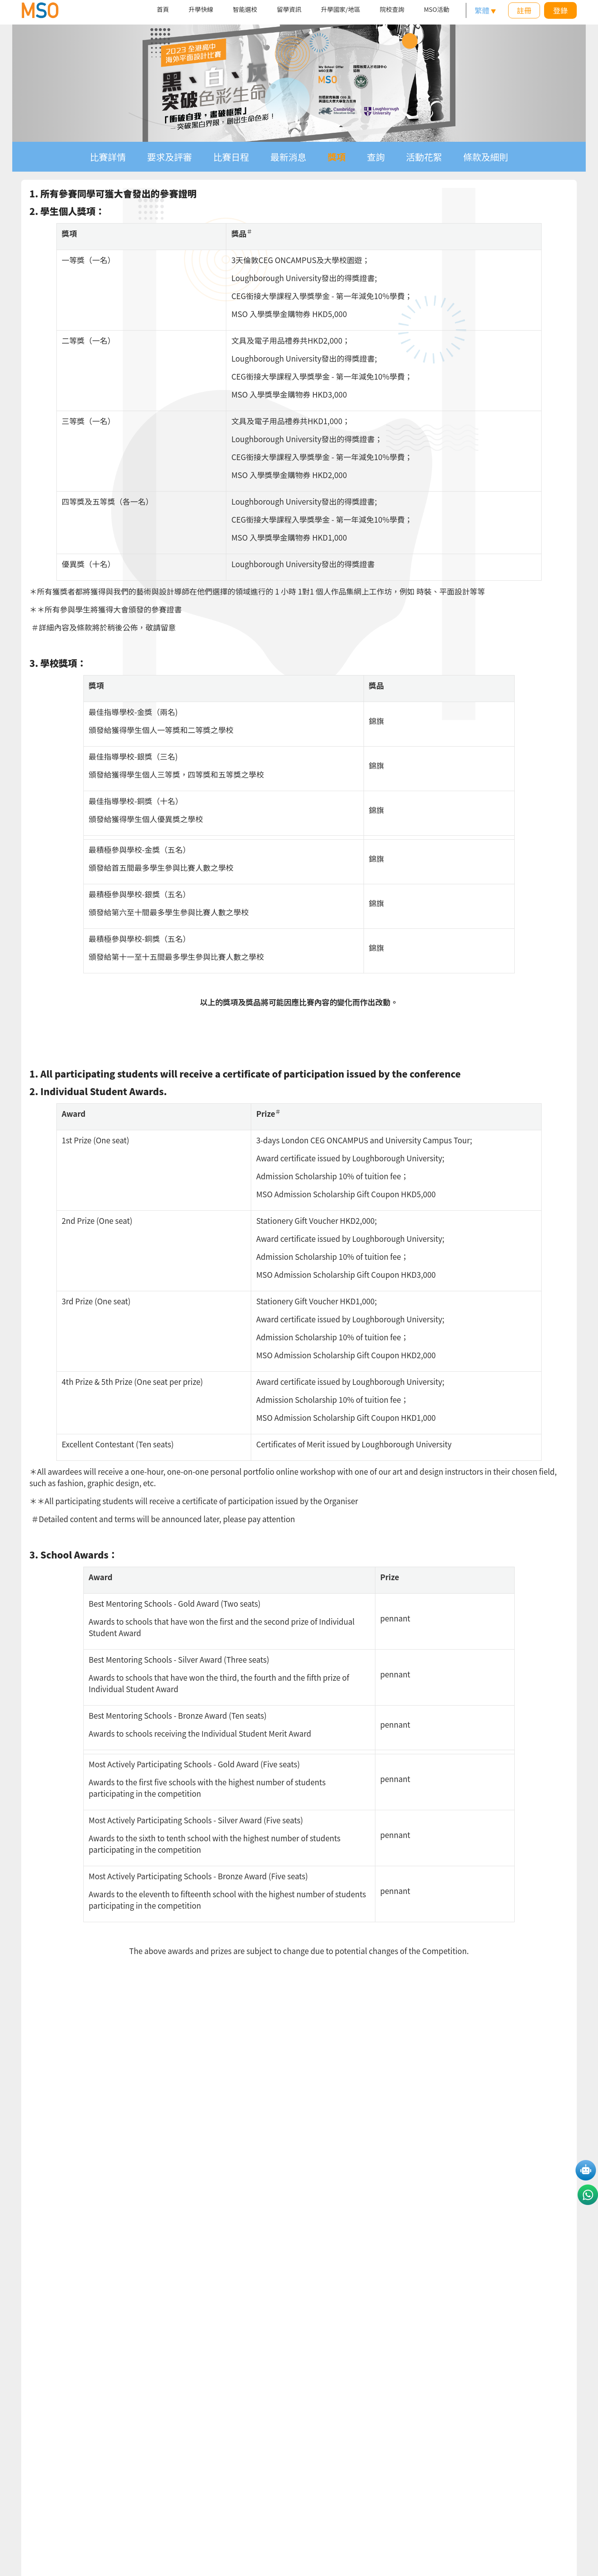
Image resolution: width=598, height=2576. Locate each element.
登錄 (560, 10)
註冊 (524, 10)
